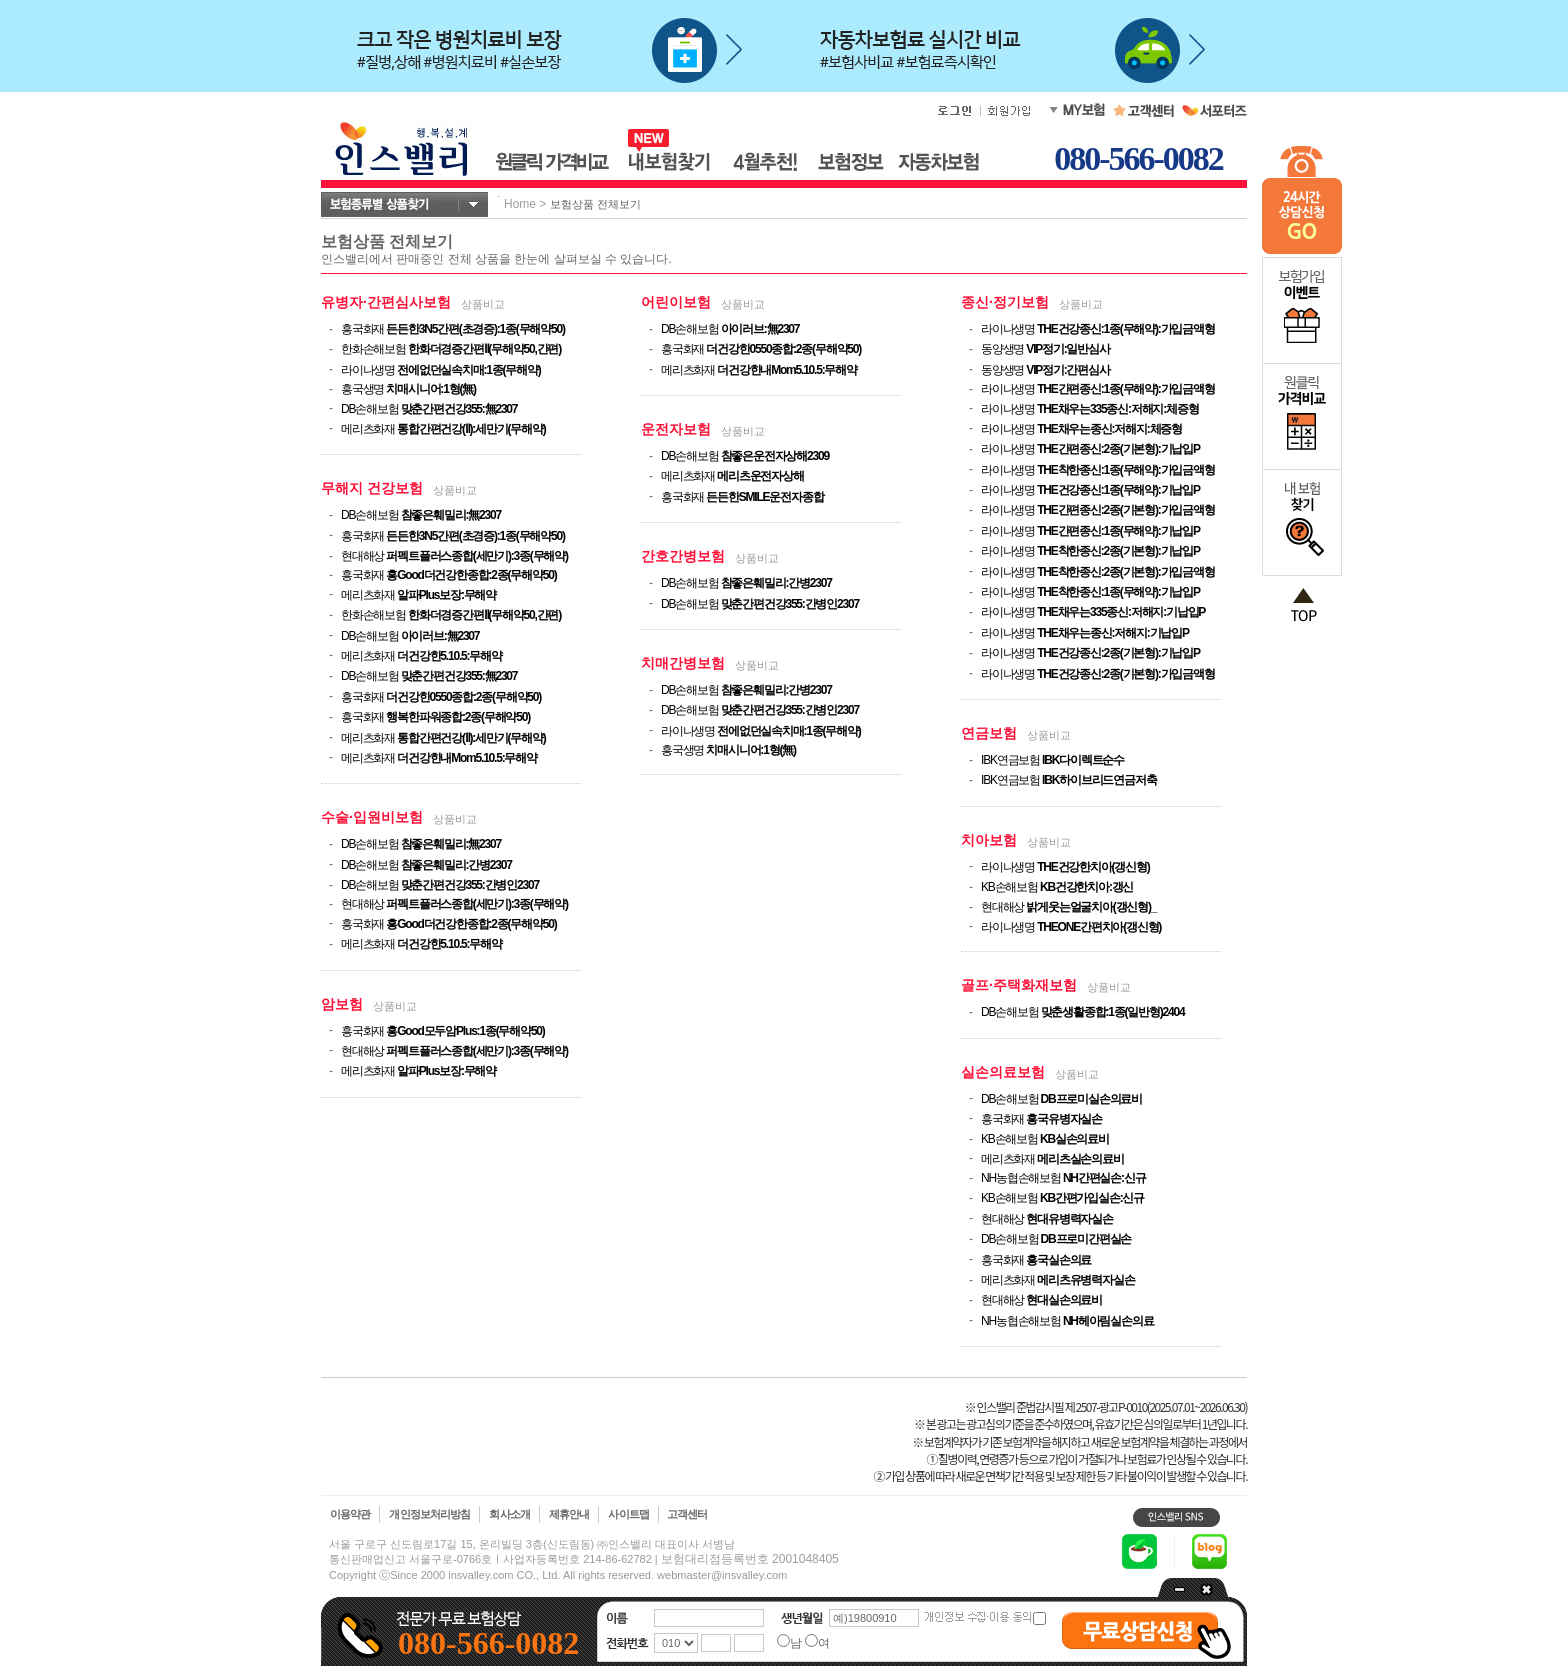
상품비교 (483, 304)
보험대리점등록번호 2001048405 (750, 1559)
